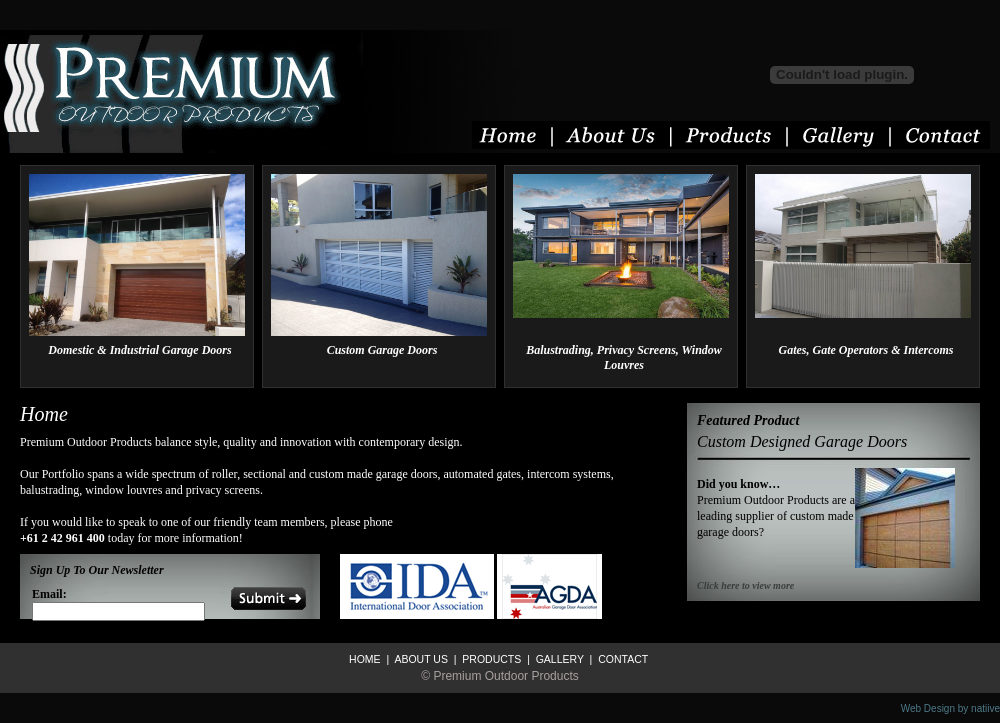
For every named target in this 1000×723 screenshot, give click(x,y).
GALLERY (558, 659)
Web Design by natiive (950, 708)
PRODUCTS (490, 659)
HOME (365, 659)
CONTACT (621, 659)
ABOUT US (420, 659)
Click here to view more (745, 585)
